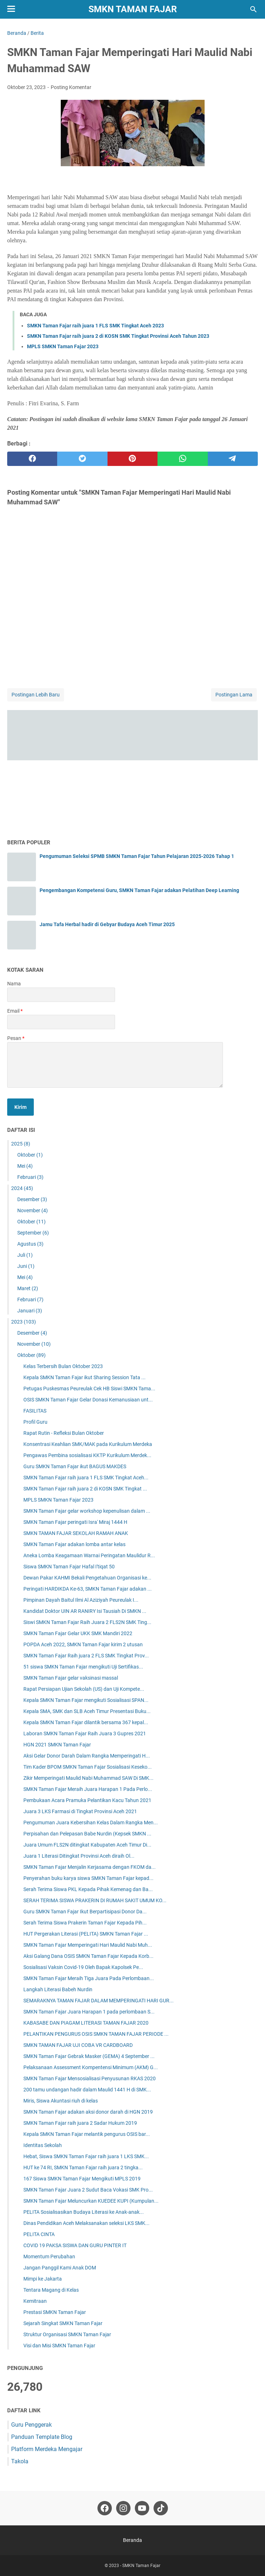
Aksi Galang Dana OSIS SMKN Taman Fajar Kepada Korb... (88, 1956)
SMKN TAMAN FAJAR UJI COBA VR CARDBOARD (78, 2045)
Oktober (30, 1155)
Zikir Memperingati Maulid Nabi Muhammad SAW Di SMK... (88, 1778)
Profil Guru (35, 1422)
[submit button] (20, 1107)
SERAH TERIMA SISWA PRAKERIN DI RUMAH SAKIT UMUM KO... (94, 1900)
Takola (19, 2461)
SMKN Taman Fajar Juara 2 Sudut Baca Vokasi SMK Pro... (88, 2190)
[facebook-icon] (104, 2508)
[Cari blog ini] (253, 9)
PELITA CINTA (39, 2234)
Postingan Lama (233, 694)
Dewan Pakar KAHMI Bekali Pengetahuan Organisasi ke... (87, 1578)
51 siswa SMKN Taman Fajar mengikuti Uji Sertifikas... (83, 1667)
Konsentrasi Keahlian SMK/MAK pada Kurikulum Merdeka (87, 1444)
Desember (32, 1199)
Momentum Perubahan (49, 2256)
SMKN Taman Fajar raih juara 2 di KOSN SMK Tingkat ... (85, 1489)
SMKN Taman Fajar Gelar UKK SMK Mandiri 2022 (77, 1633)
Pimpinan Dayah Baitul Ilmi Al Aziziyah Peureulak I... (80, 1600)
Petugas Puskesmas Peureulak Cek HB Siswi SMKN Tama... (89, 1388)
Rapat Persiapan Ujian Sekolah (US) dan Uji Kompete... (83, 1689)
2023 (23, 1322)
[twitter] (82, 459)
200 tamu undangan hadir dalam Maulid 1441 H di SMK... (87, 2089)
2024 (22, 1188)
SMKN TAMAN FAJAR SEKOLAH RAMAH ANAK (75, 1533)
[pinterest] (132, 459)
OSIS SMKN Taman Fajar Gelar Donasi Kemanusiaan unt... (88, 1400)
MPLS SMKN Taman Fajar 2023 (63, 346)
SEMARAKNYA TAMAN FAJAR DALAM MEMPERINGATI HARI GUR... (98, 2000)
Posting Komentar (71, 87)
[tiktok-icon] (161, 2508)
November (32, 1210)
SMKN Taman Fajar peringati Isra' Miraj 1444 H (75, 1522)
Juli (25, 1255)
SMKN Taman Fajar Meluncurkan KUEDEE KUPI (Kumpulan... (91, 2201)
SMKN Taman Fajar (132, 9)
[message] (115, 1065)
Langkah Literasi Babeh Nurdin (57, 1989)
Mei (25, 1166)
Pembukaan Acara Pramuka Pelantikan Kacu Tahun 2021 (87, 1800)
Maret (27, 1288)
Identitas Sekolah (42, 2145)
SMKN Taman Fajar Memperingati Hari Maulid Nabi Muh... (87, 1945)
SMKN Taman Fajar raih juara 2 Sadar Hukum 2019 (80, 2123)
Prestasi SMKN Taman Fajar (54, 2312)
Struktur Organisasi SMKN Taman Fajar (67, 2334)
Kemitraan (35, 2301)
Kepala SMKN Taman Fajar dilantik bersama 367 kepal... (85, 1722)
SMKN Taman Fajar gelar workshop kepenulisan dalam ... (86, 1511)
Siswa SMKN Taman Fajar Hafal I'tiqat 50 (69, 1566)
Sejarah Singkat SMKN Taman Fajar (62, 2323)
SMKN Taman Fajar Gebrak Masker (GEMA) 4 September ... (89, 2056)
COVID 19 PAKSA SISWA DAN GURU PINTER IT (75, 2245)
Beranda (132, 2540)
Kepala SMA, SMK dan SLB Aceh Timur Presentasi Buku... (87, 1711)
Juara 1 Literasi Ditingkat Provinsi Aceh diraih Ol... (78, 1856)
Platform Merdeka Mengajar (46, 2449)
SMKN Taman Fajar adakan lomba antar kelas (74, 1544)
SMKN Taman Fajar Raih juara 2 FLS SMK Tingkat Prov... (86, 1655)
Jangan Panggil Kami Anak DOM (59, 2268)
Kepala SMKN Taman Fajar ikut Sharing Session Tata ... (84, 1377)
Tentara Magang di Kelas (51, 2290)
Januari (29, 1310)
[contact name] (61, 995)
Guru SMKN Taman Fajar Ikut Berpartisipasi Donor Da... (85, 1911)
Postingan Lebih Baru (36, 694)
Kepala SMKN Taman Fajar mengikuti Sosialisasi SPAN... (86, 1700)
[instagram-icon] (123, 2508)
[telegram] (233, 459)
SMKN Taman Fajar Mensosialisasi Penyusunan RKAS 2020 (89, 2078)
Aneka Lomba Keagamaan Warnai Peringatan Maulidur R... (89, 1555)
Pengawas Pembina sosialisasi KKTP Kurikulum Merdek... (87, 1455)
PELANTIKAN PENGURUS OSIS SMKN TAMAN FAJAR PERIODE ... (96, 2034)
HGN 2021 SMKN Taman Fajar (57, 1744)
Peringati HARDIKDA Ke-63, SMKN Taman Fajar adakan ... (87, 1589)
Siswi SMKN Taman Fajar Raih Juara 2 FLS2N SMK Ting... (87, 1622)
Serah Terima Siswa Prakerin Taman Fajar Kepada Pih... (85, 1923)
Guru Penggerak (31, 2424)
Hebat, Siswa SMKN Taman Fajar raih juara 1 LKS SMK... (86, 2156)
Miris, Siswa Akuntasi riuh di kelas (60, 2101)
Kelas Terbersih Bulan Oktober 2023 (63, 1366)
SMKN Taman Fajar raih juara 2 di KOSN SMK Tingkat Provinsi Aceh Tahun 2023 (118, 336)
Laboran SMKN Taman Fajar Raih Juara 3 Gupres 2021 (84, 1733)
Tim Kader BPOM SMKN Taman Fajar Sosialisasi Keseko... (87, 1767)
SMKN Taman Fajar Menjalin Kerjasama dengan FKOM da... (89, 1867)
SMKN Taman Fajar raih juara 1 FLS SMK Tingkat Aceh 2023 (95, 325)
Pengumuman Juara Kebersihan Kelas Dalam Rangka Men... (90, 1822)
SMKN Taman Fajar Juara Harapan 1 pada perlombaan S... (89, 2012)
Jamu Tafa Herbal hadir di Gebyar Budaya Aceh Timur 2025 (107, 924)
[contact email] (61, 1022)
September (33, 1233)
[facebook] (32, 459)
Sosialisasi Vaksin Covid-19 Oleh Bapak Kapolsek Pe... (83, 1967)
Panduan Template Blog (41, 2436)
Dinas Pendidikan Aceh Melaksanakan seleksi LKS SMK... (86, 2223)
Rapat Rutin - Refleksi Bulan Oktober (63, 1433)
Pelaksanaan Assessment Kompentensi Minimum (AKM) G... (90, 2067)
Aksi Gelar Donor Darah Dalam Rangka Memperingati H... (86, 1756)
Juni (26, 1266)
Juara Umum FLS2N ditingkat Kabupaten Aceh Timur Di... (87, 1845)
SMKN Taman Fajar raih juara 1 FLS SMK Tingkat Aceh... (86, 1477)
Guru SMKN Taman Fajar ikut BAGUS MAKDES (74, 1466)
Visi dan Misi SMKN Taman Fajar (59, 2345)
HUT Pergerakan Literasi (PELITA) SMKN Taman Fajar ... (85, 1934)
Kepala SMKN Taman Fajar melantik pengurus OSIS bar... (86, 2134)
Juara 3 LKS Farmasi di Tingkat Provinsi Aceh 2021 (80, 1811)
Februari (30, 1177)
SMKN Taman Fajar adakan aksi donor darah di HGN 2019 (88, 2112)
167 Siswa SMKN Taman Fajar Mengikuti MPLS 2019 (82, 2178)
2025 (20, 1144)
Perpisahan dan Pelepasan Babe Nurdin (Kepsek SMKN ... (87, 1834)
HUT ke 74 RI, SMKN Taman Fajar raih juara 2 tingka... (83, 2167)
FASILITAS (34, 1411)
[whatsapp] (182, 459)
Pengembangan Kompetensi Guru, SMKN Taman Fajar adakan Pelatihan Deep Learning (139, 890)
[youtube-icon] (142, 2508)
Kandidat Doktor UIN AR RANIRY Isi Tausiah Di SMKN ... (84, 1611)
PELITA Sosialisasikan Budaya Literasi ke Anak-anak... (83, 2212)
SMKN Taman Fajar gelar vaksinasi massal (70, 1678)
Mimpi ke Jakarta (42, 2279)
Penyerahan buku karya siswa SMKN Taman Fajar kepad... (88, 1878)
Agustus (30, 1244)
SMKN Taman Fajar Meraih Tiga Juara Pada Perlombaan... (88, 1978)
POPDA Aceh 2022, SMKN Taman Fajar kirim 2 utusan (83, 1644)
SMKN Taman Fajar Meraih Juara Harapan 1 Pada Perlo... (87, 1789)
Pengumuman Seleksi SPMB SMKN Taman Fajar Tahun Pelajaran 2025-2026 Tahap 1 (137, 856)
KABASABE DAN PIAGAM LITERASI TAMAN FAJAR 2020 (86, 2023)
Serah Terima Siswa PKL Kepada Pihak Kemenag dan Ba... (88, 1889)
